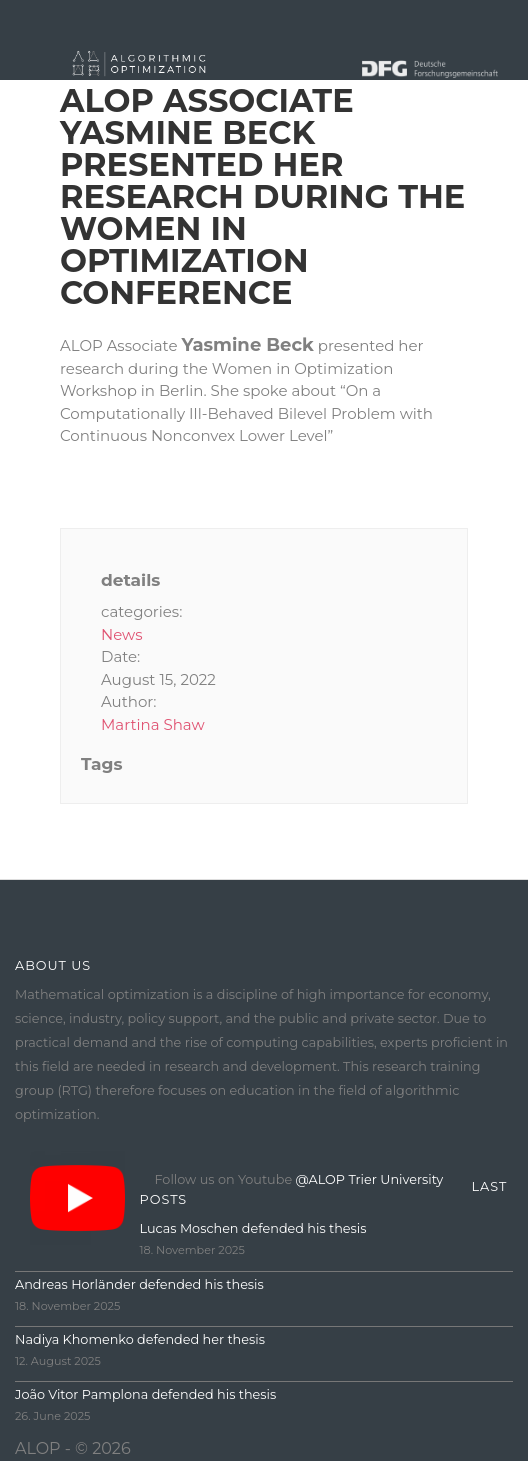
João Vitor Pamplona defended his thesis (145, 1394)
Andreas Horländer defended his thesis (139, 1284)
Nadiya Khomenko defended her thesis (140, 1339)
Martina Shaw (153, 724)
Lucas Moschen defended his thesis (253, 1228)
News (122, 634)
